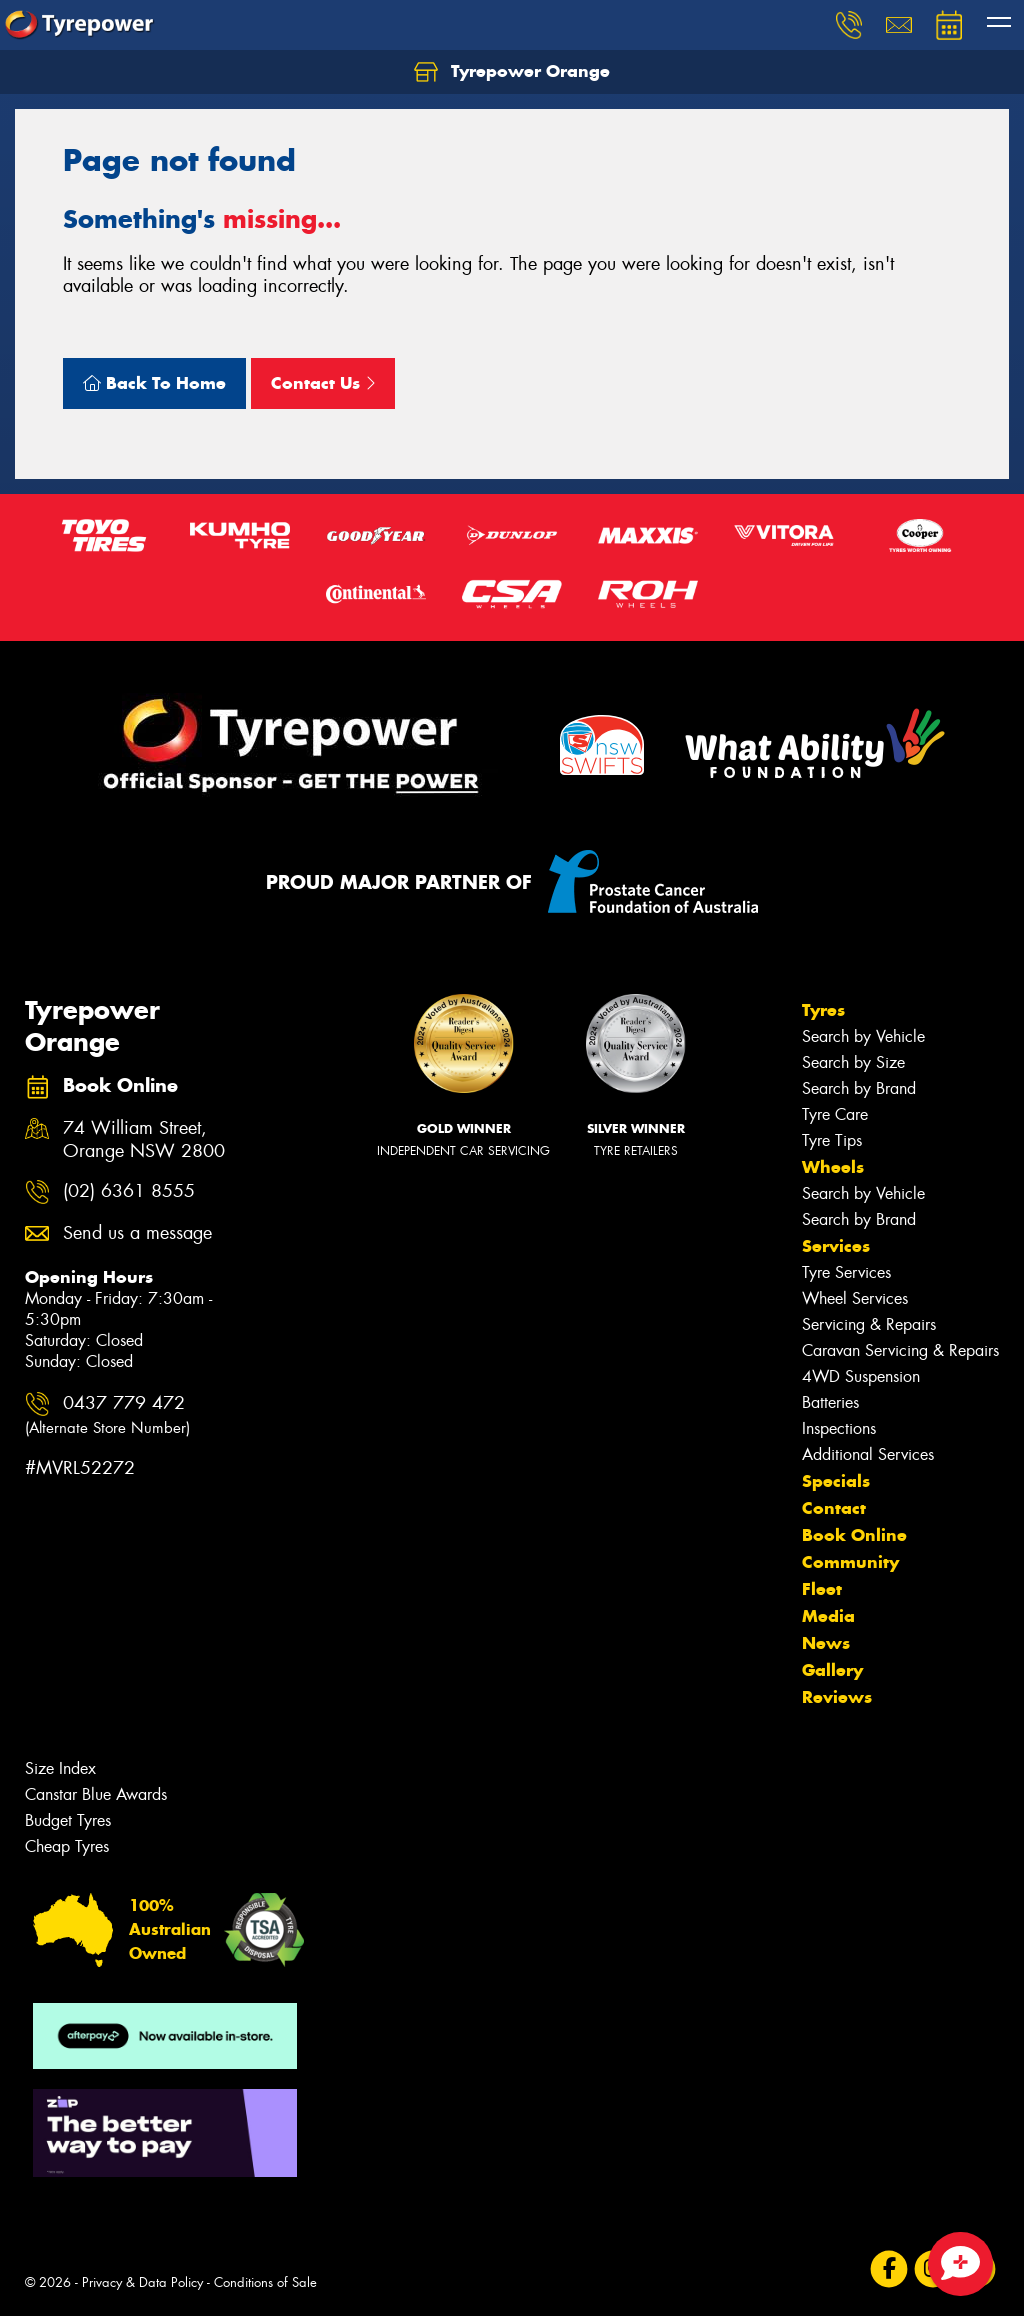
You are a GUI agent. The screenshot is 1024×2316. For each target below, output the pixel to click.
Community (850, 1562)
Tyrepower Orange (512, 72)
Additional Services (868, 1454)
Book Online (854, 1535)
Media (828, 1616)
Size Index (60, 1768)
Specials (836, 1481)
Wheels (833, 1167)
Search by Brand (859, 1088)
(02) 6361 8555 (129, 1191)
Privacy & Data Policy (142, 2282)
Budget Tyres (68, 1820)
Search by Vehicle (863, 1036)
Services (836, 1246)
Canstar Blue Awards (96, 1794)
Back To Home (154, 383)
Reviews (837, 1697)
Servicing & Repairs (869, 1324)
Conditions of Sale (265, 2282)
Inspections (839, 1428)
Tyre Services (846, 1272)
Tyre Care (835, 1114)
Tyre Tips (832, 1140)
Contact (834, 1508)
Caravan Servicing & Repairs (900, 1350)
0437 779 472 (107, 1414)
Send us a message (137, 1233)
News (826, 1643)
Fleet (822, 1589)
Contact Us (323, 383)
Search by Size (853, 1062)
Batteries (830, 1402)
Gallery (832, 1670)
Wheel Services (855, 1298)
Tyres (823, 1010)
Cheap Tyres (67, 1846)
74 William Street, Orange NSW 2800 (144, 1140)
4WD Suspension (861, 1376)
